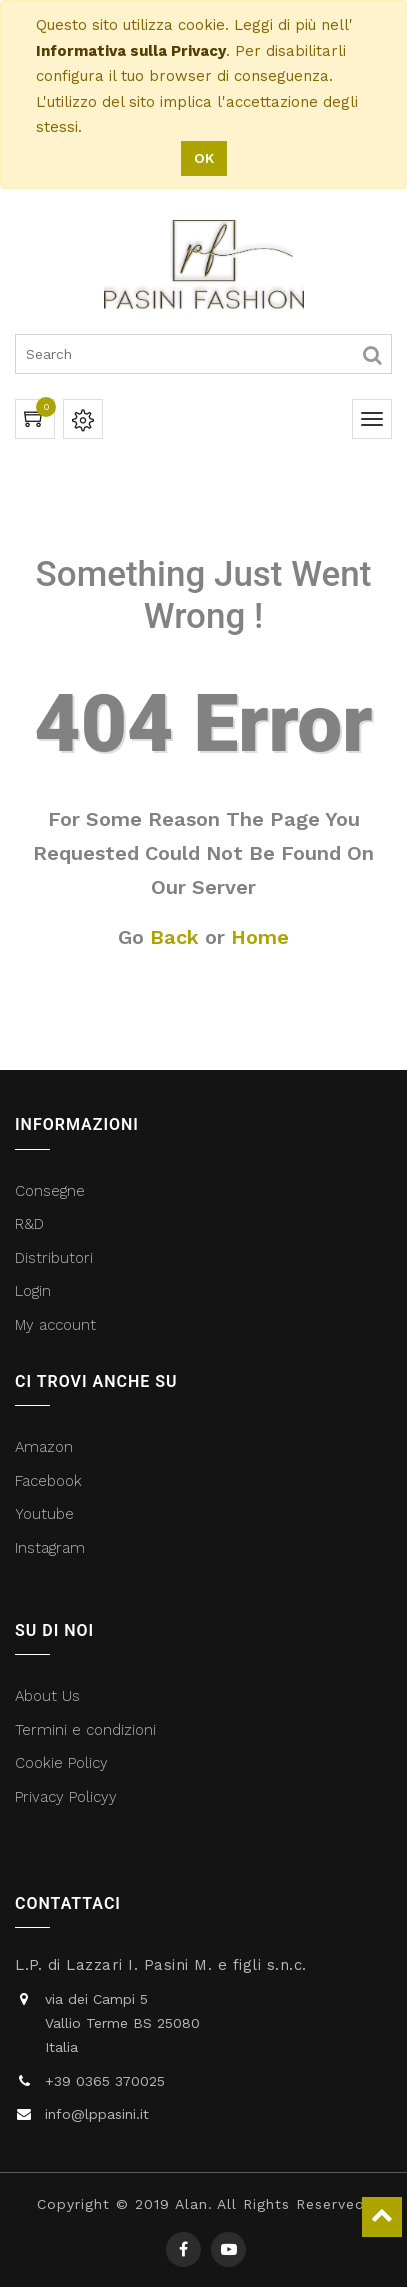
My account (55, 1325)
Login (33, 1291)
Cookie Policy (61, 1763)
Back (174, 937)
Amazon (44, 1447)
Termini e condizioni (88, 1730)
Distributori (56, 1258)
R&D (29, 1224)
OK (204, 158)
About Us (47, 1696)
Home (260, 937)
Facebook (51, 1481)
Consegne (50, 1191)
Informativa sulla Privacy (131, 51)
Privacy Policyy (68, 1797)
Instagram (50, 1548)
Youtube (44, 1514)
